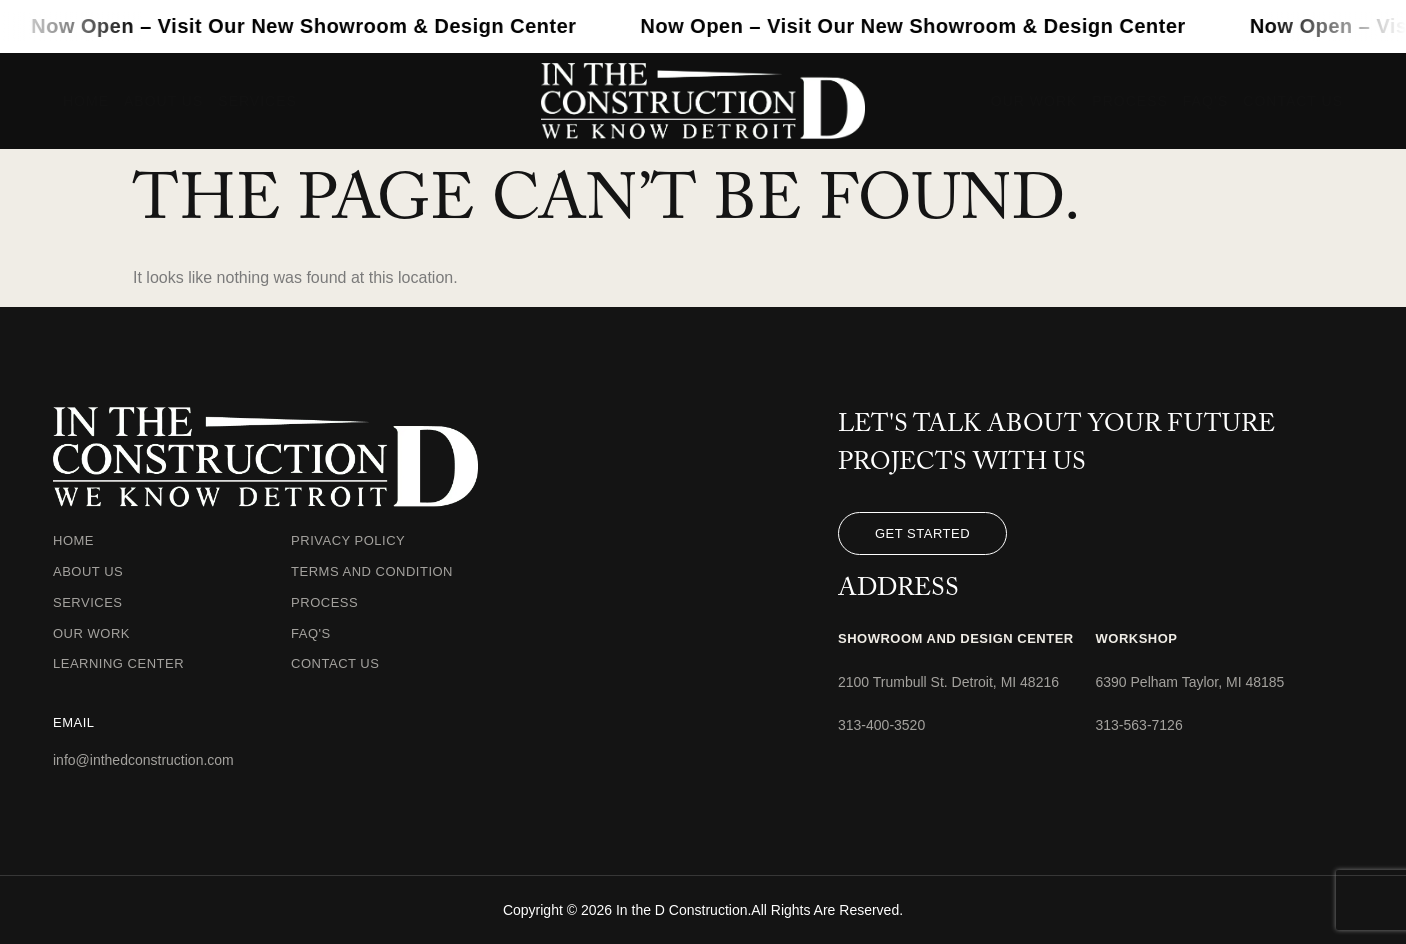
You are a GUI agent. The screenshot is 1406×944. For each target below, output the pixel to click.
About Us (163, 101)
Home (86, 101)
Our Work (1034, 101)
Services (257, 101)
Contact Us (1293, 101)
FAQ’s (1205, 101)
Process (1129, 101)
